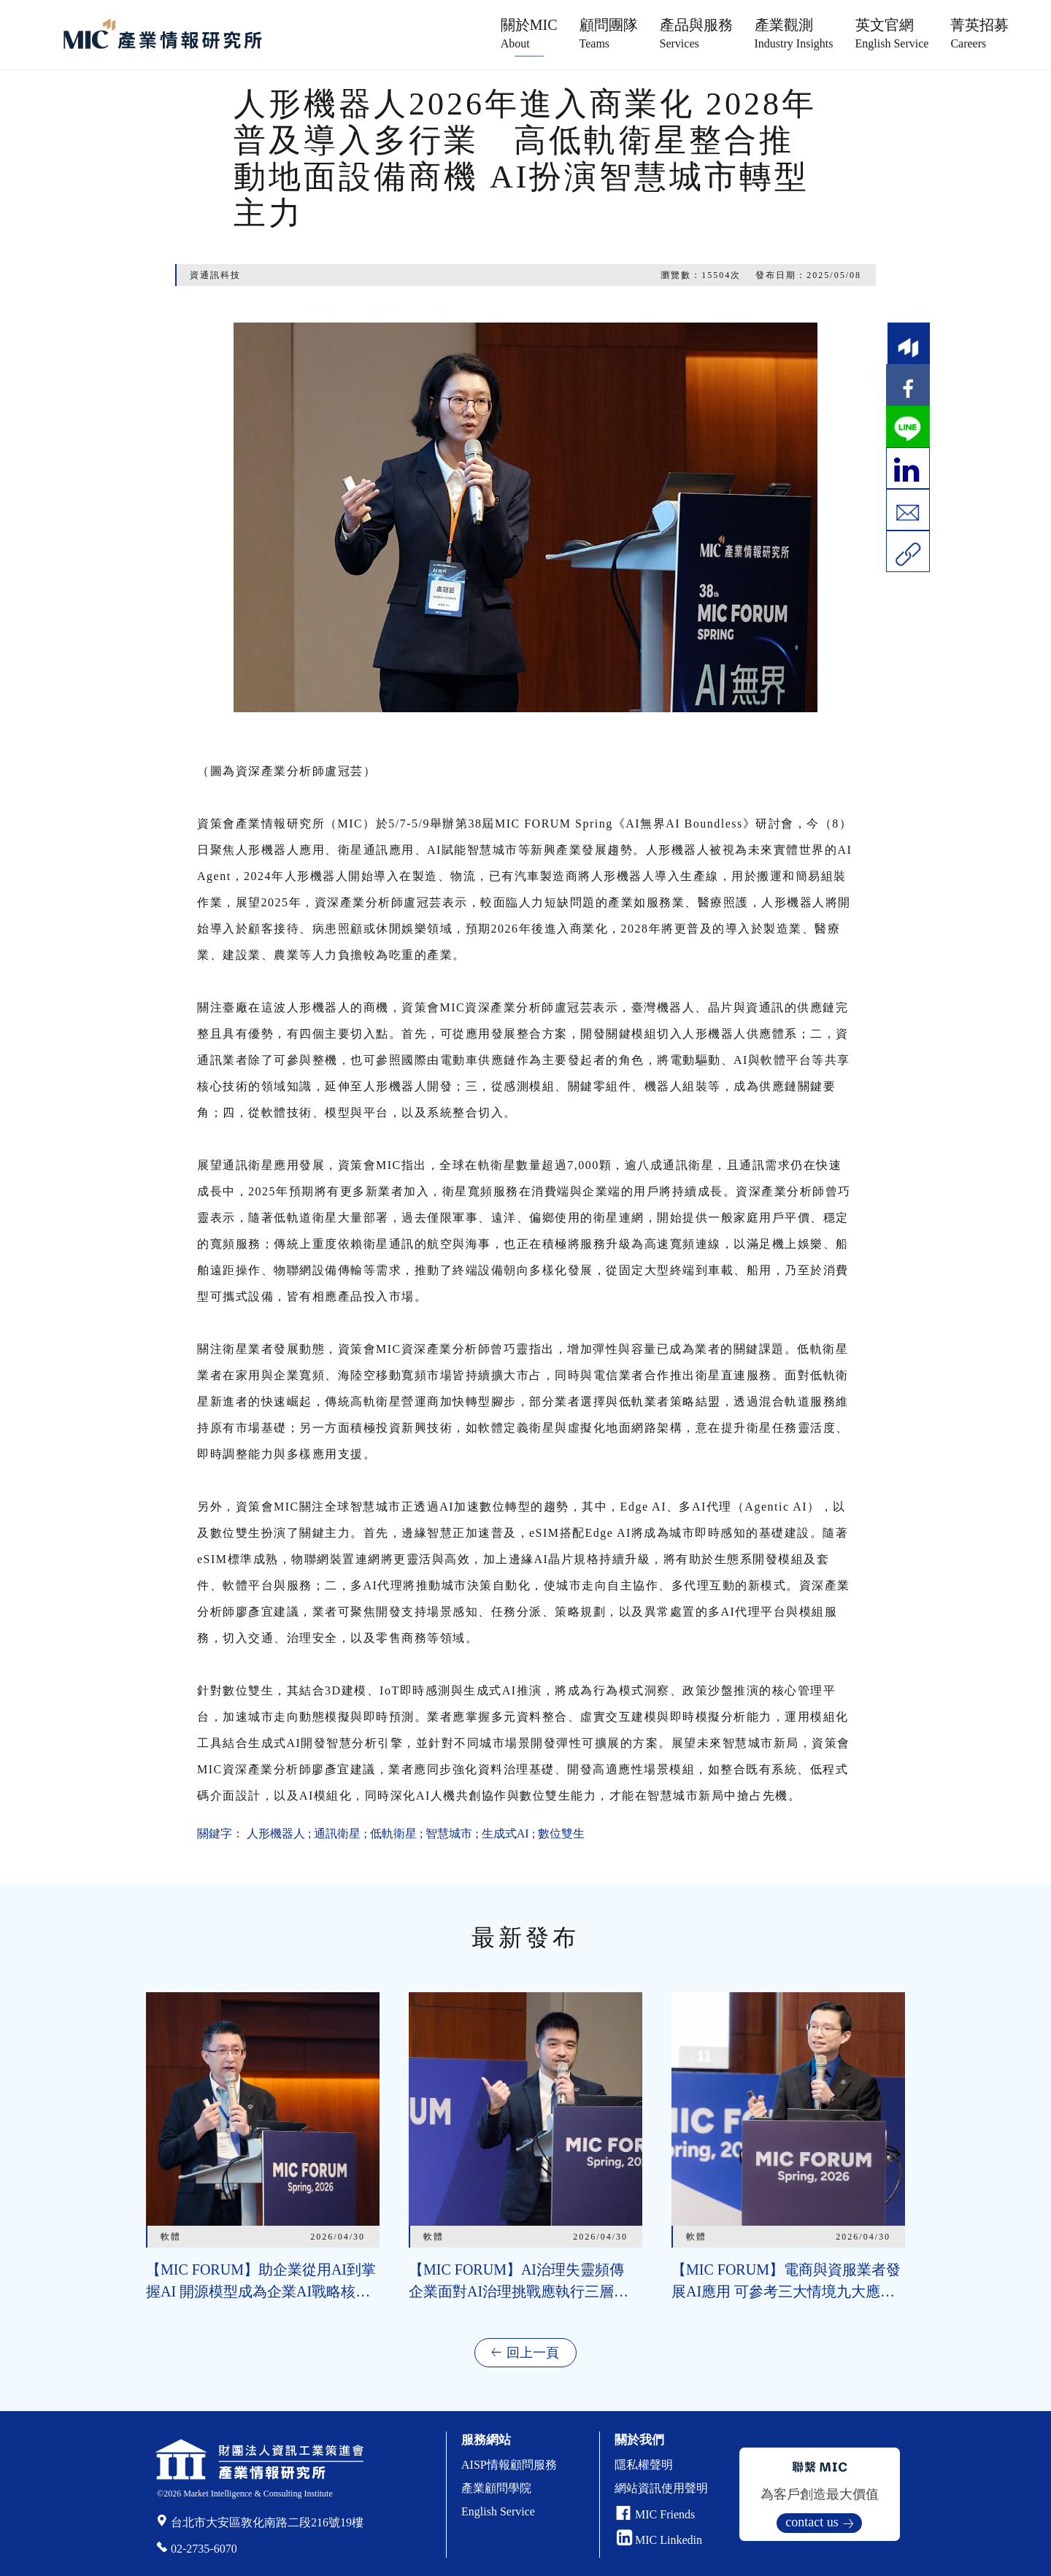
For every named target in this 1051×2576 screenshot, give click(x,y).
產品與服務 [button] (696, 33)
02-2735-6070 (204, 2548)
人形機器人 (276, 1833)
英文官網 (892, 33)
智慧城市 (449, 1833)
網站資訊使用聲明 (661, 2488)
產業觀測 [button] (794, 33)
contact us (811, 2522)
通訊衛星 (337, 1833)
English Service (498, 2511)
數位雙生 (561, 1833)
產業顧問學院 (496, 2488)
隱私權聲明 (644, 2465)
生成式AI (505, 1833)
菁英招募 (979, 33)
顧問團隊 (609, 33)
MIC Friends (665, 2514)
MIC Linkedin (659, 2540)
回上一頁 (533, 2352)
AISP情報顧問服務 (509, 2465)
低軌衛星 (393, 1833)
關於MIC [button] (529, 33)
